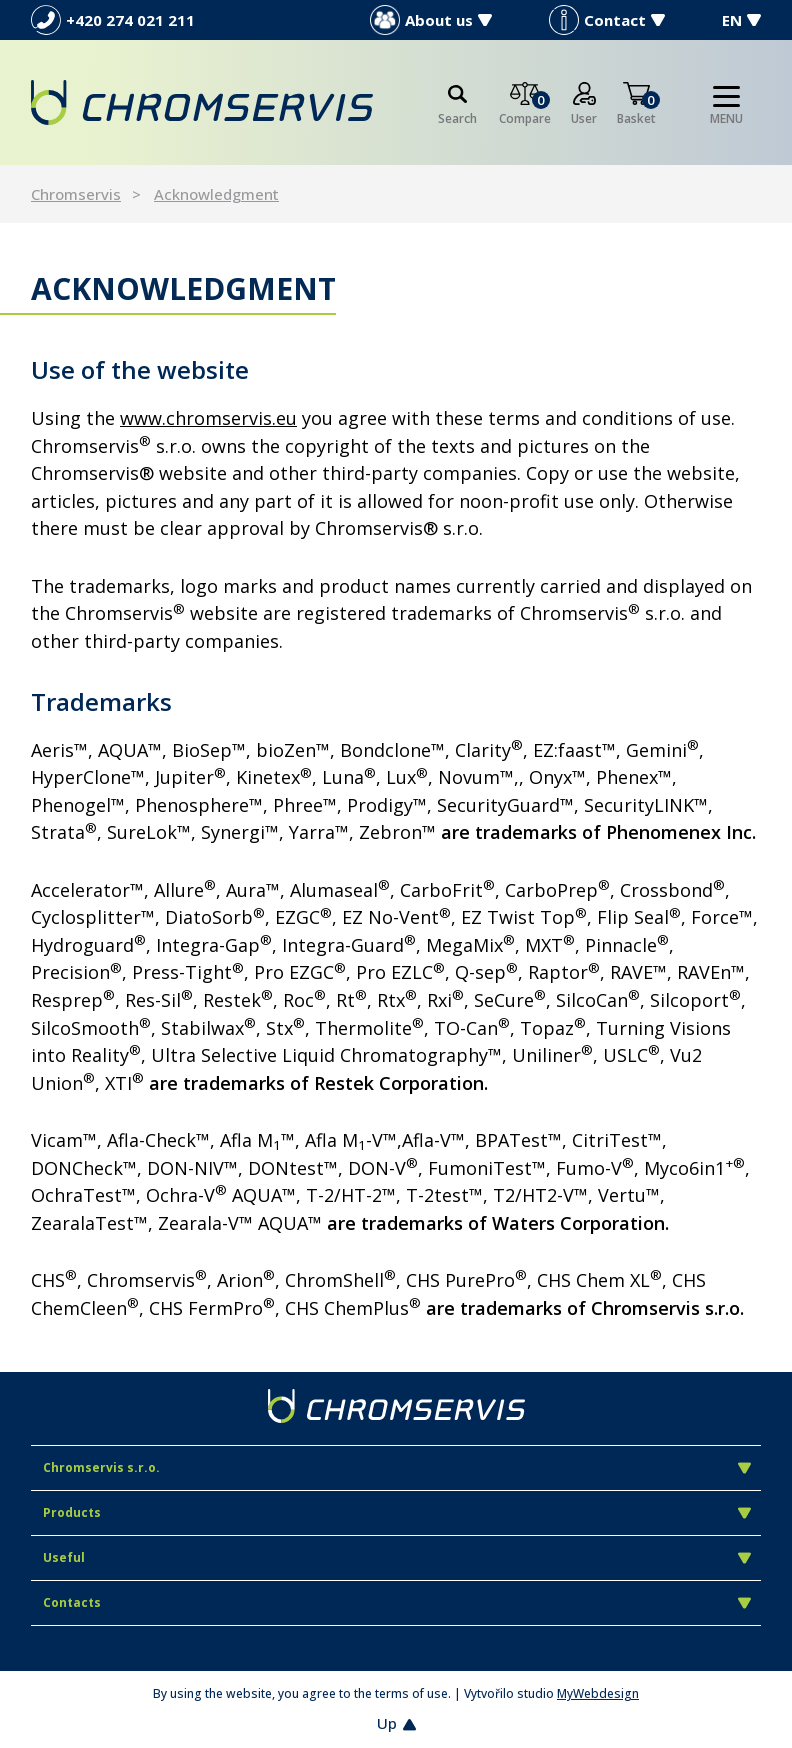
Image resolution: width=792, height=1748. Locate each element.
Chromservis (76, 194)
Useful (397, 1557)
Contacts (397, 1602)
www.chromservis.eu (208, 418)
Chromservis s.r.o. (397, 1467)
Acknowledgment (216, 194)
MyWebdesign (598, 1693)
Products (397, 1512)
